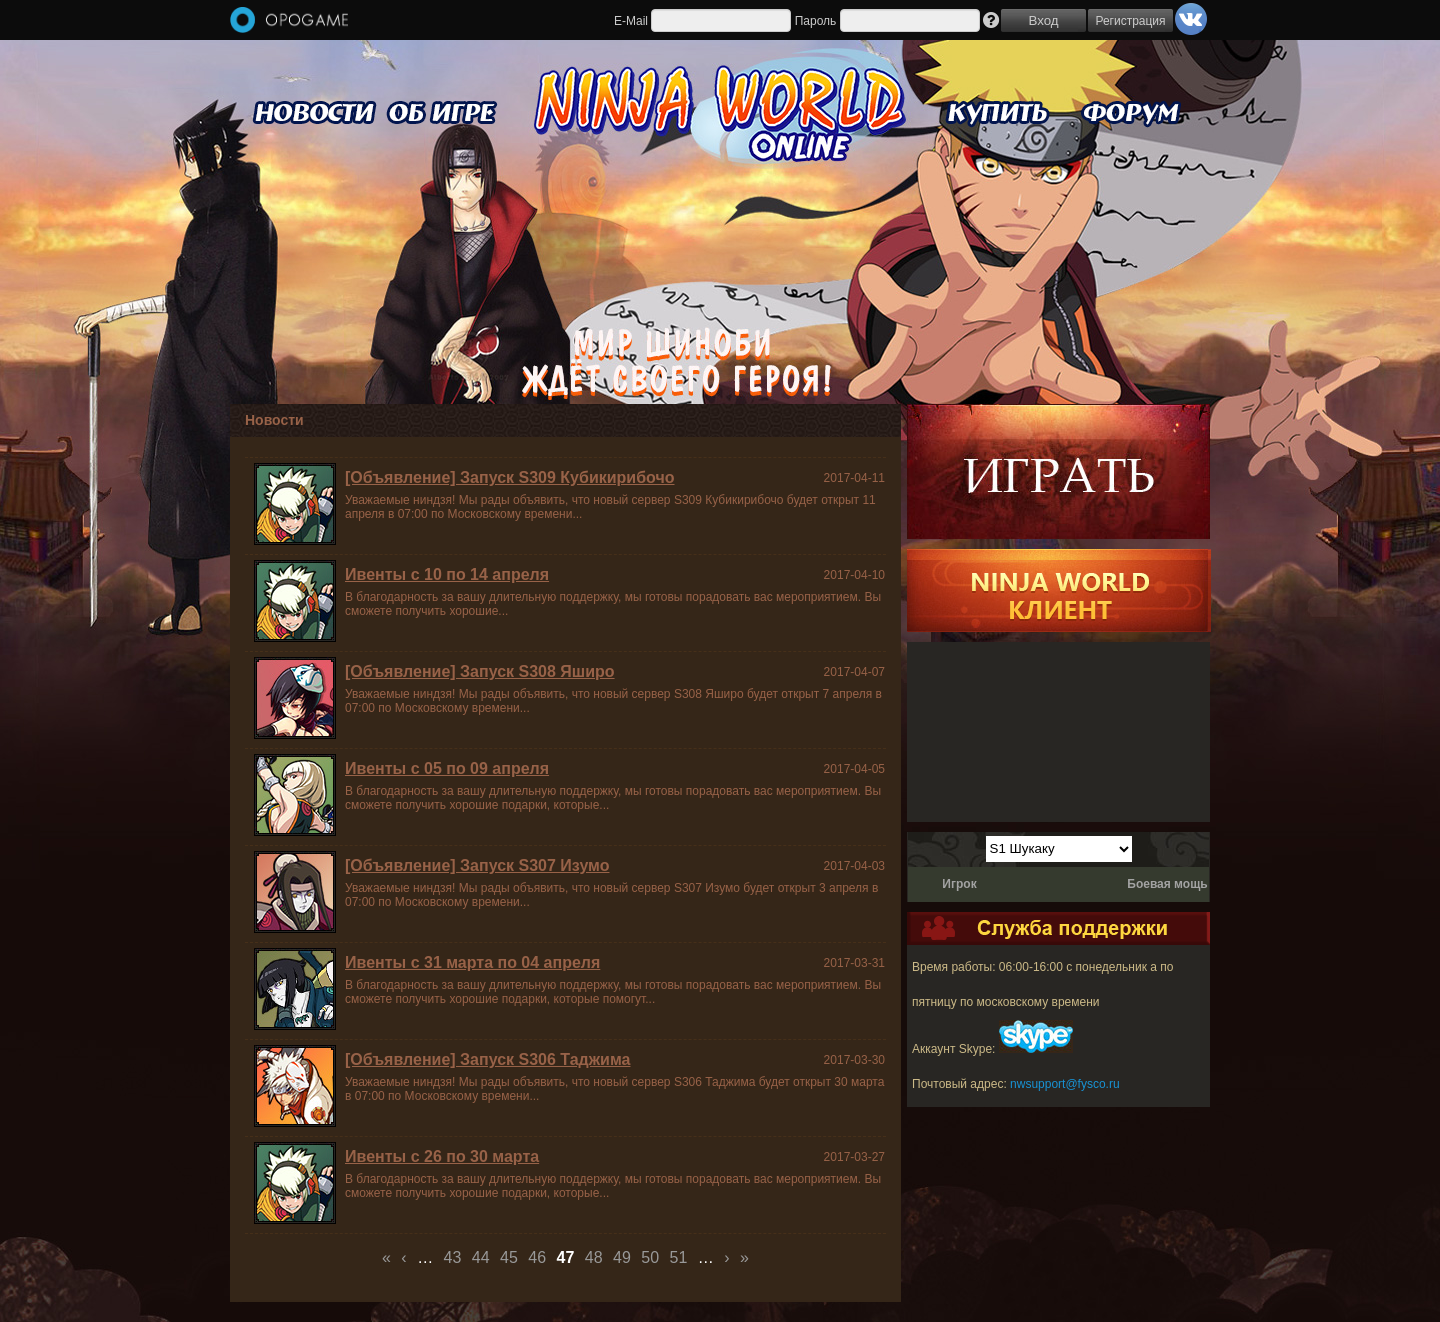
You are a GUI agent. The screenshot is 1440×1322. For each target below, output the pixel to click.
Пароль (816, 21)
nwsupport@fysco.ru (1065, 1084)
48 (594, 1257)
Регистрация (1130, 21)
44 (481, 1257)
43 (453, 1257)
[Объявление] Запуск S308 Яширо (480, 671)
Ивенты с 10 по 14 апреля (447, 574)
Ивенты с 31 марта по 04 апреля (472, 962)
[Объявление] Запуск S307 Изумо (477, 865)
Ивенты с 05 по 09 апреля (447, 768)
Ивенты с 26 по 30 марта (442, 1156)
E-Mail (631, 21)
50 (650, 1257)
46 (537, 1257)
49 (622, 1257)
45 (509, 1257)
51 (679, 1257)
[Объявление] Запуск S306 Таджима (487, 1059)
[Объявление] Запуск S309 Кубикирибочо (510, 477)
